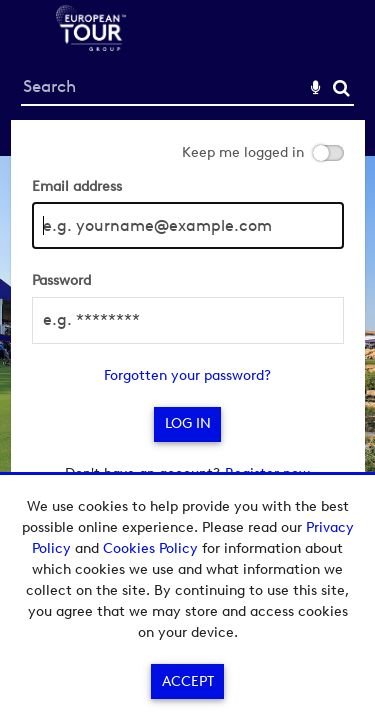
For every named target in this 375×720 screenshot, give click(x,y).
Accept (188, 681)
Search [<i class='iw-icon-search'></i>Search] (341, 87)
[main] (188, 312)
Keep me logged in (243, 153)
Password (61, 280)
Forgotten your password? (187, 375)
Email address (77, 186)
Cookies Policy (150, 548)
